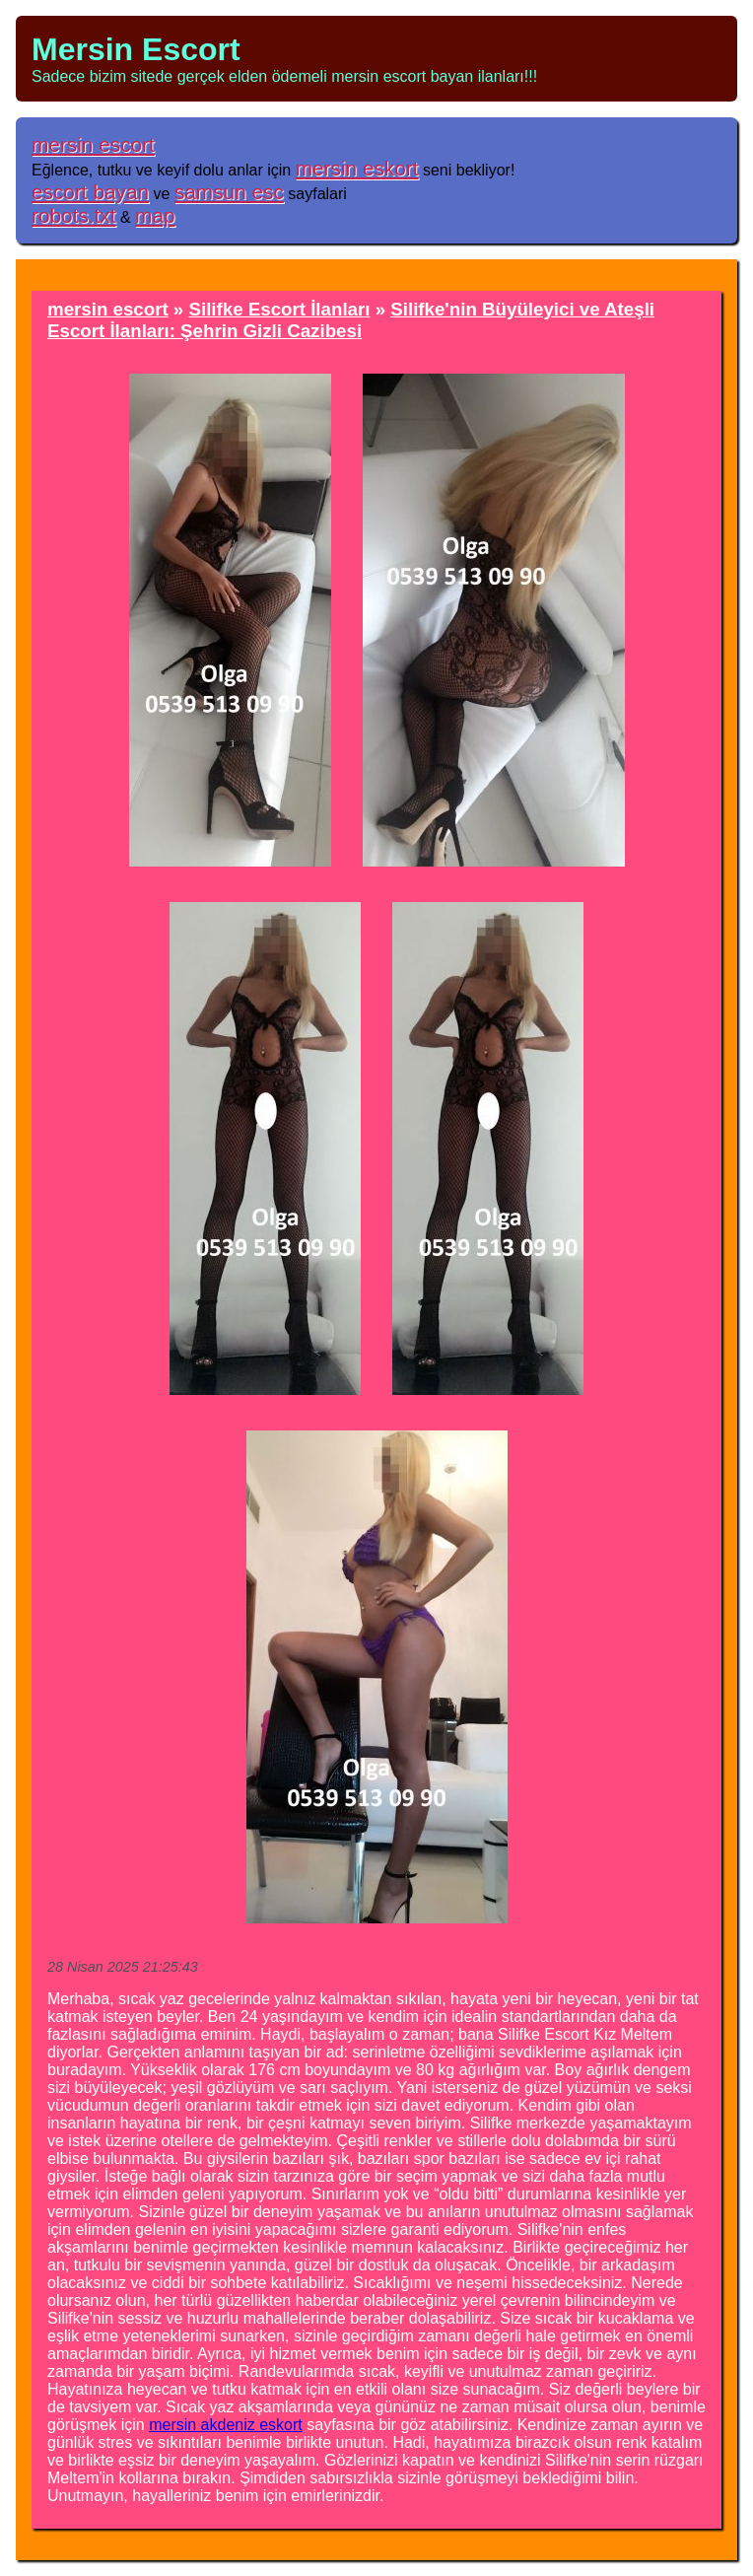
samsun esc (229, 191)
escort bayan (90, 191)
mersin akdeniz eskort (226, 2424)
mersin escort (93, 144)
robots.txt (74, 215)
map (154, 215)
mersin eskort (357, 168)
